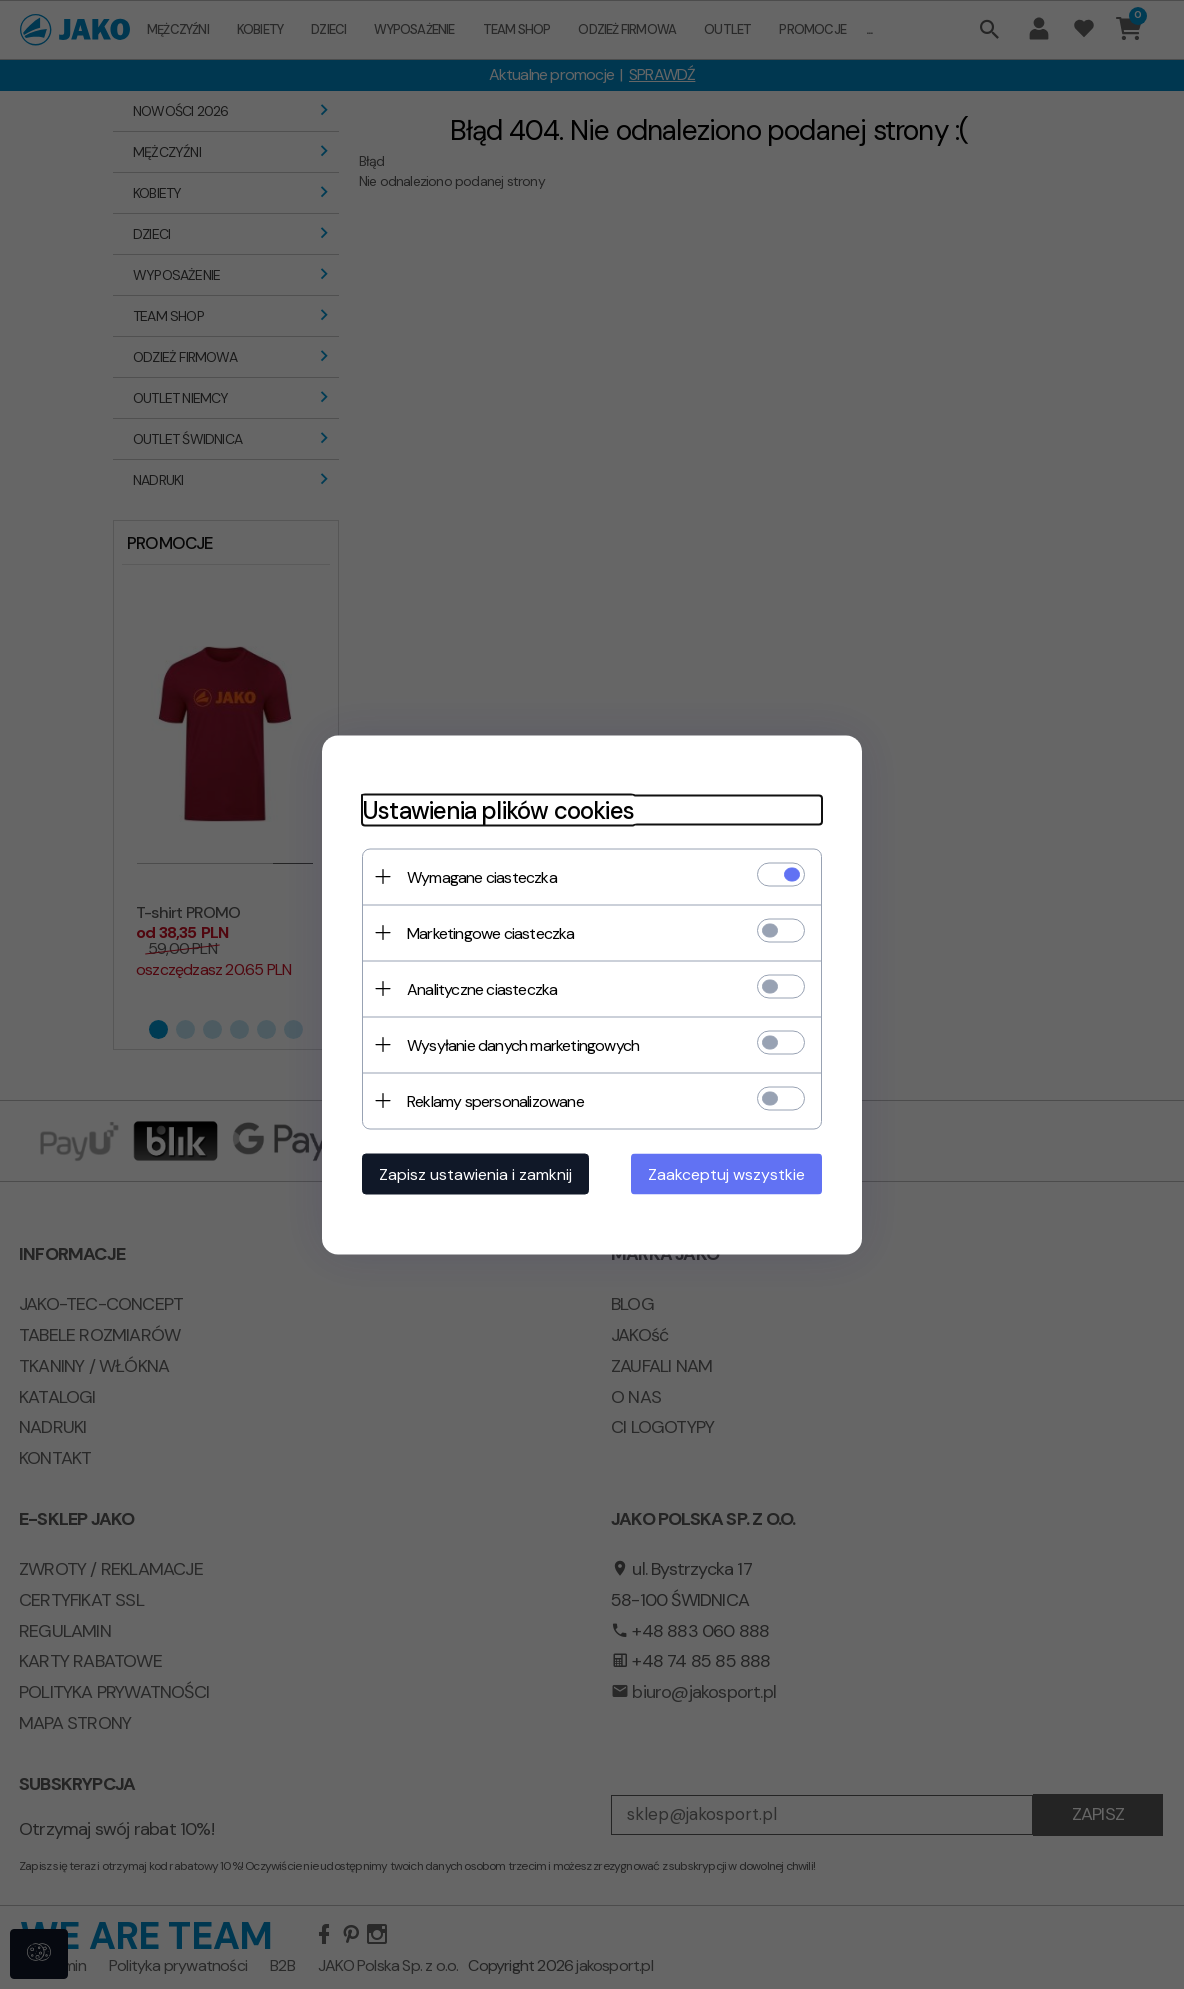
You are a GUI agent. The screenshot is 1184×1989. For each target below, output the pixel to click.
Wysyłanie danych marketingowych (523, 1044)
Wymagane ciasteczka (482, 876)
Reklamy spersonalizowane (495, 1100)
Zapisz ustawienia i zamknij (475, 1173)
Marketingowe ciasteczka (491, 932)
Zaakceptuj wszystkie (726, 1173)
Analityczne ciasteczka (482, 988)
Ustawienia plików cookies (498, 809)
